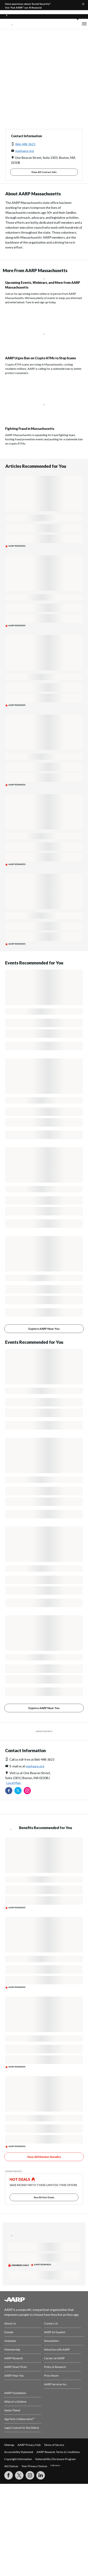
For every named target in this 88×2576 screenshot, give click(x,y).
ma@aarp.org (24, 151)
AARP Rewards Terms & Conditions (58, 2452)
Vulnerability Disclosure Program (55, 2459)
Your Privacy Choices (34, 2466)
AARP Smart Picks (15, 2366)
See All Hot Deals (44, 2197)
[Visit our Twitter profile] (18, 1790)
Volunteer (10, 2340)
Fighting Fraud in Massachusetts (29, 429)
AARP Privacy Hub (29, 2444)
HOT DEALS (20, 2179)
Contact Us (51, 2323)
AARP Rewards (13, 2358)
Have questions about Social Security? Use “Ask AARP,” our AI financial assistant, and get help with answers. (27, 7)
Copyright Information (18, 2459)
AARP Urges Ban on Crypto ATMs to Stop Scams (40, 358)
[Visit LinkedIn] (40, 2475)
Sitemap (9, 2444)
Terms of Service (54, 2444)
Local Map (13, 1783)
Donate (8, 2332)
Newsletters (51, 2340)
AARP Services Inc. (55, 2384)
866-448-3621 (25, 144)
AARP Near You (14, 2375)
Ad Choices (11, 2466)
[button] (84, 24)
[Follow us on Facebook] (8, 1790)
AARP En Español (54, 2332)
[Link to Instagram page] (27, 1790)
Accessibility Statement (18, 2452)
